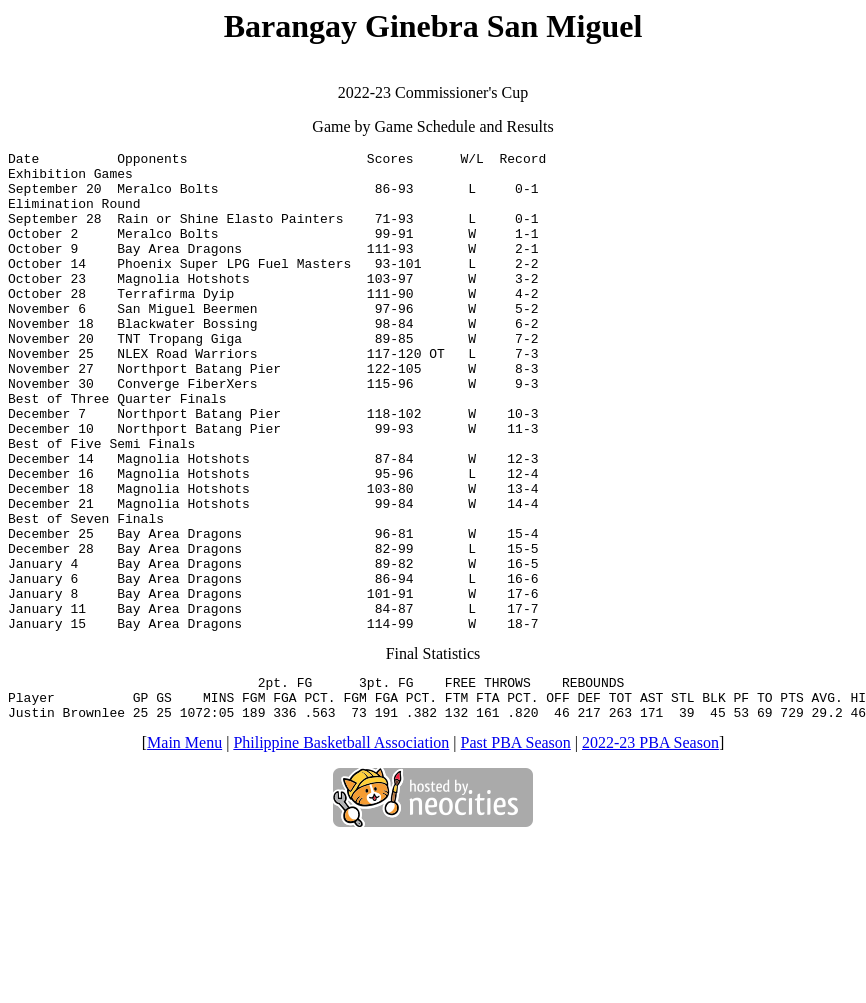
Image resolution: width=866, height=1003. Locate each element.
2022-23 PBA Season (650, 847)
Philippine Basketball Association (341, 847)
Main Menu (184, 847)
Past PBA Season (516, 847)
